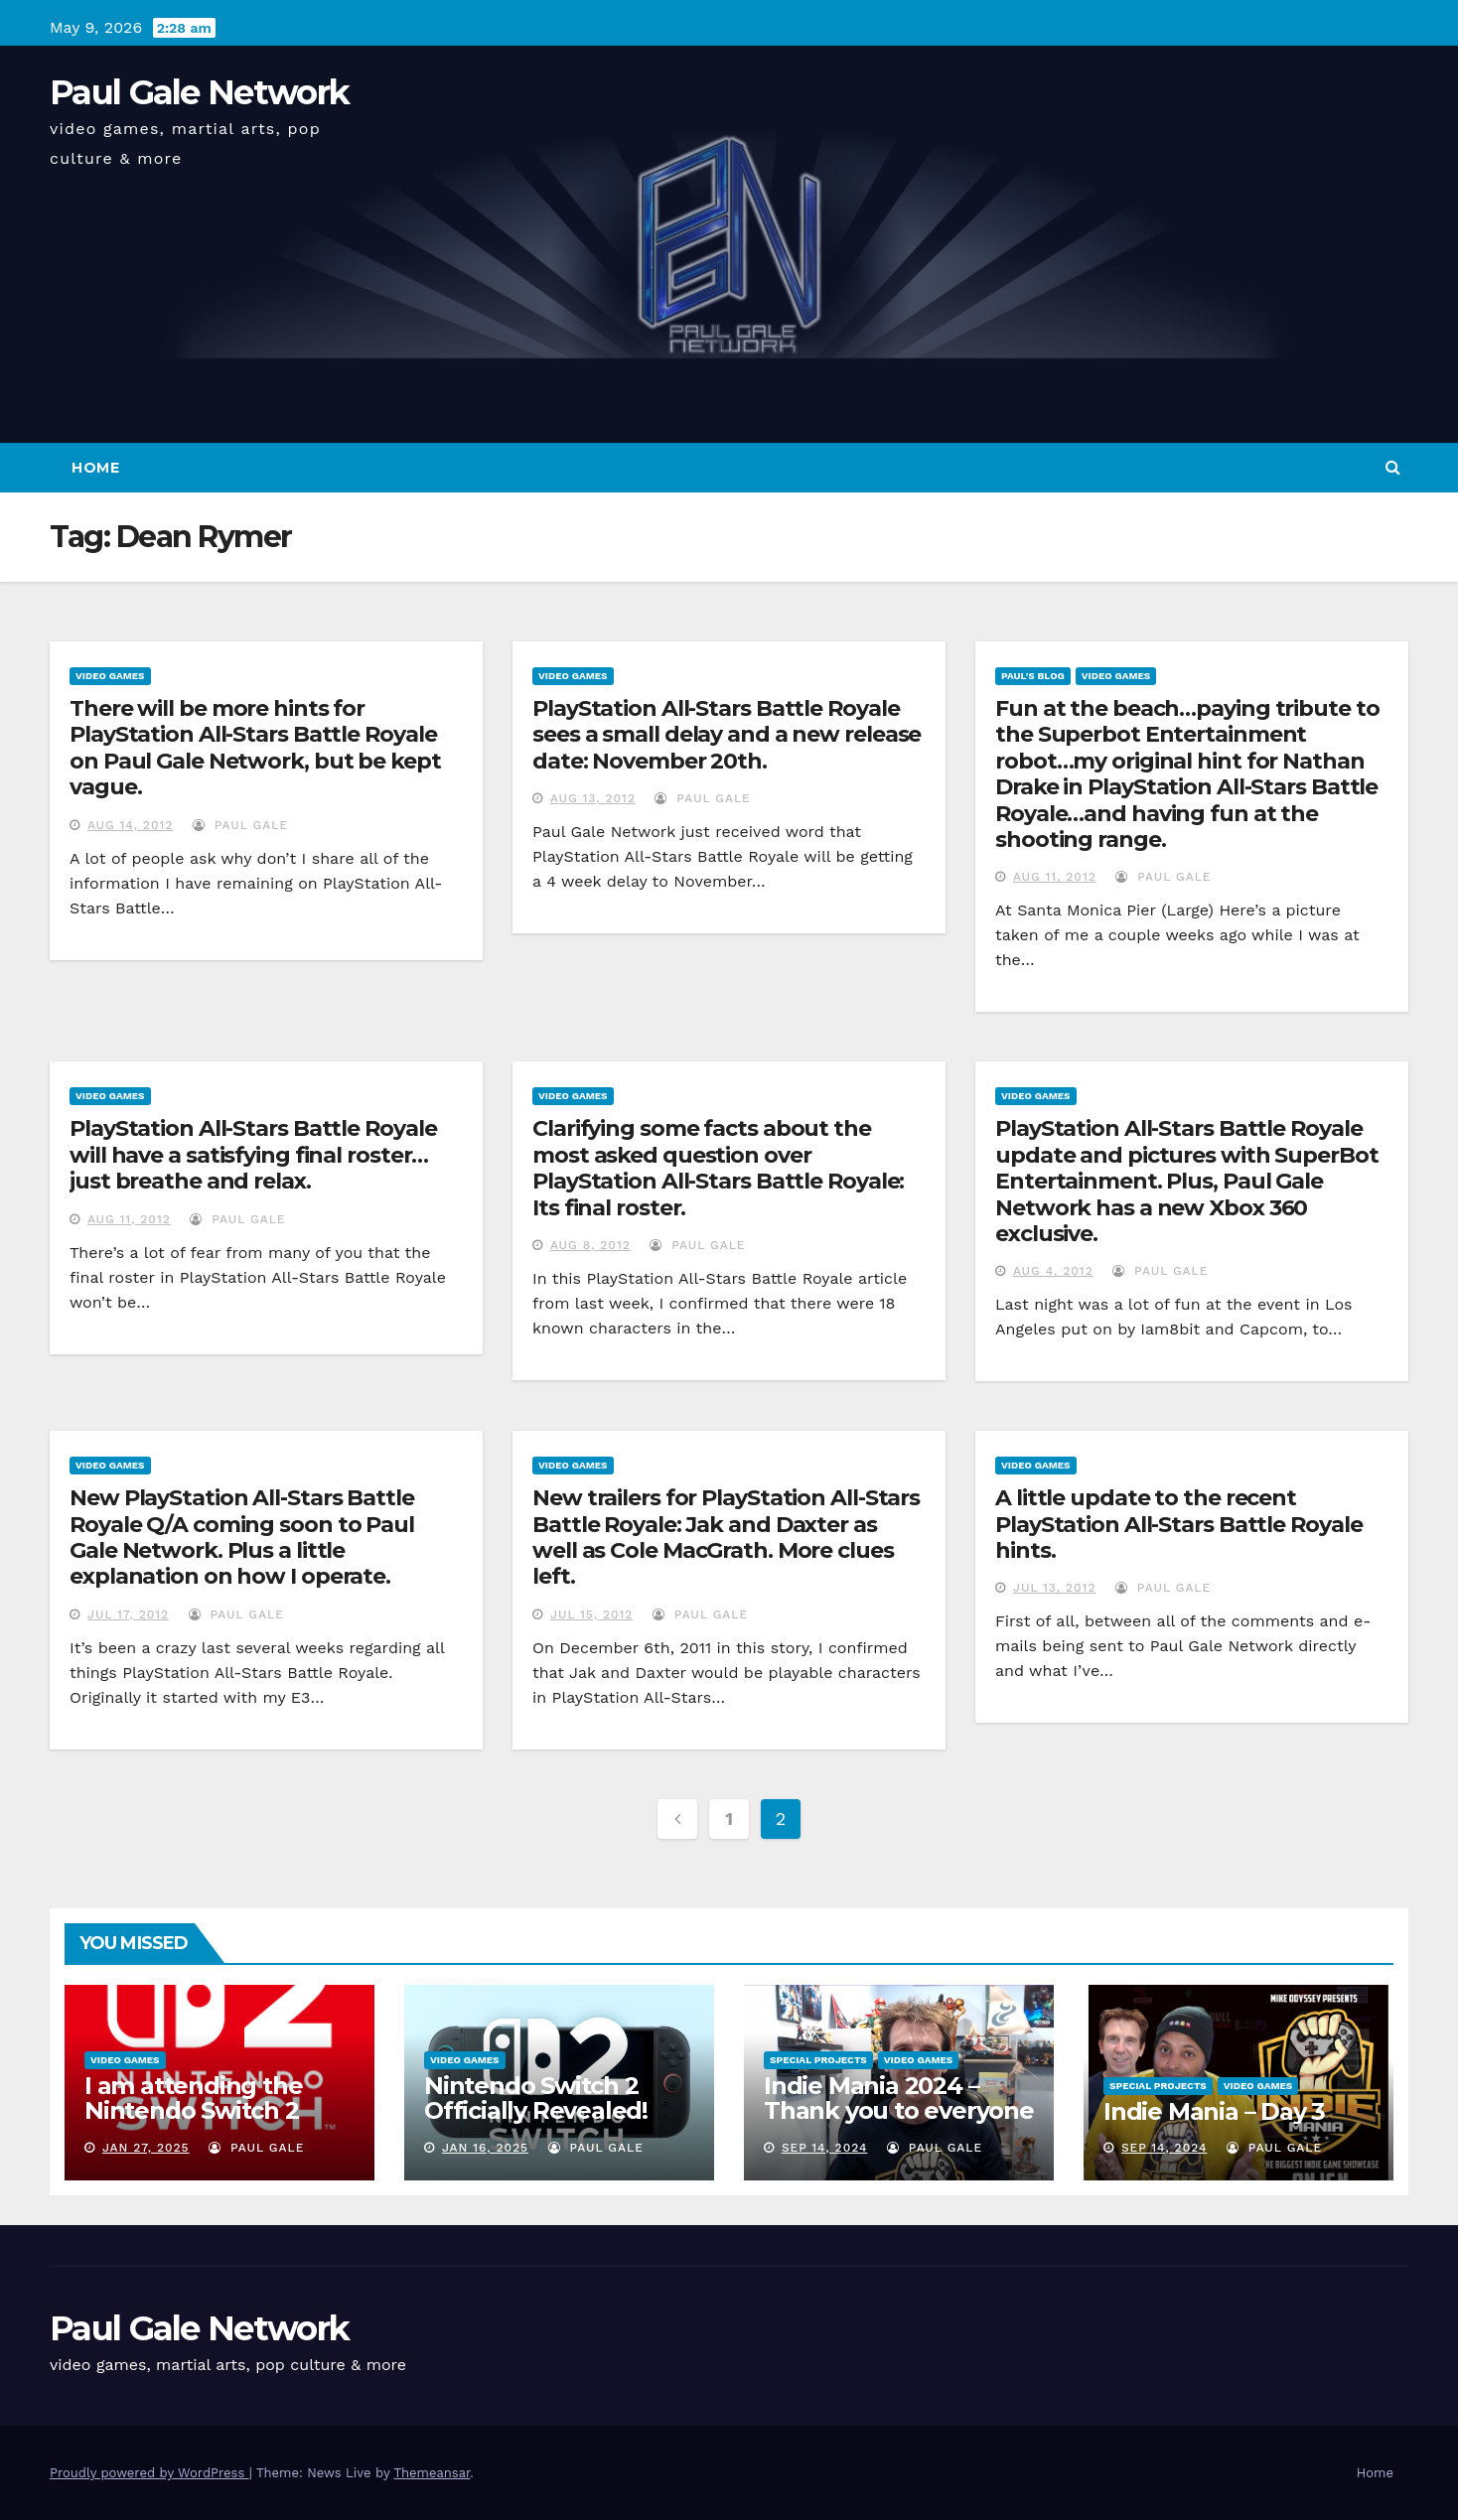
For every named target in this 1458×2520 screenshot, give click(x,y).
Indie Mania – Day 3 (1214, 2111)
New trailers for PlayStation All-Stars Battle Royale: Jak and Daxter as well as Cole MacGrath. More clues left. (726, 1537)
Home (95, 468)
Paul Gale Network (199, 92)
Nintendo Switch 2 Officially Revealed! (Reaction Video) (536, 2110)
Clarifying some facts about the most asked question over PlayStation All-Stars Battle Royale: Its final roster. (718, 1167)
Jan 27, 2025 (146, 2148)
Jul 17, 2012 (128, 1614)
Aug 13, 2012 (593, 798)
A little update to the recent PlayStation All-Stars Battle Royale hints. (1179, 1524)
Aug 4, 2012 (1053, 1271)
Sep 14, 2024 (825, 2148)
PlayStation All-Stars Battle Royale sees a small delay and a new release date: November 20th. (726, 734)
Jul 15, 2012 (592, 1614)
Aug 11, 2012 (1054, 877)
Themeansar (431, 2472)
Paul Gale (240, 825)
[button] (1392, 467)
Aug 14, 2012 (130, 825)
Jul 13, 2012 (1054, 1588)
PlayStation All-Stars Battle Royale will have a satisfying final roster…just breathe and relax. (253, 1154)
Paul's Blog (1033, 675)
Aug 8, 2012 (590, 1245)
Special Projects (818, 2059)
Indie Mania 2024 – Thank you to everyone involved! (899, 2110)
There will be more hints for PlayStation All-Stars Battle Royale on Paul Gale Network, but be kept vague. (255, 747)
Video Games (110, 675)
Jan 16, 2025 (485, 2148)
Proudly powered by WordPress (149, 2472)
